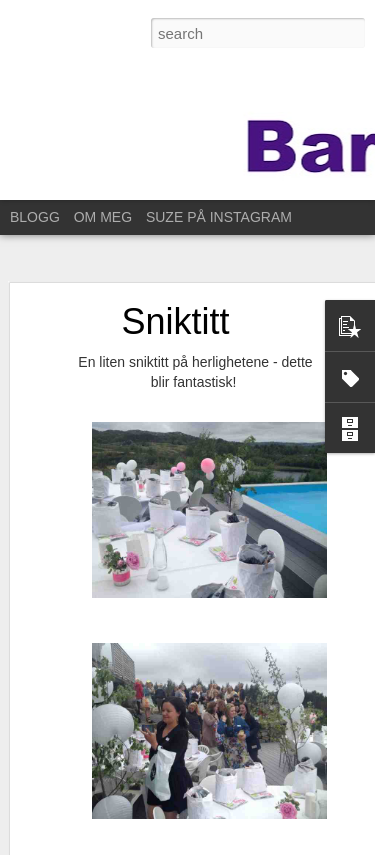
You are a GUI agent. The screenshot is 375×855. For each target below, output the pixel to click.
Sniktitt (175, 321)
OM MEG (103, 217)
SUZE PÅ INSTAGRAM (219, 217)
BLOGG (35, 217)
